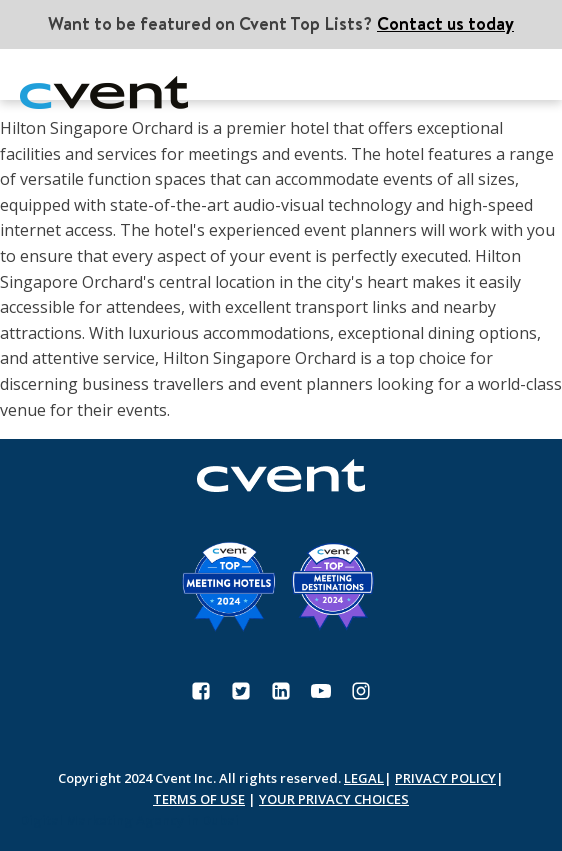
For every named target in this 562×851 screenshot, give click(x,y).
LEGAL (364, 778)
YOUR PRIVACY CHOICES (334, 799)
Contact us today (445, 23)
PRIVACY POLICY (445, 778)
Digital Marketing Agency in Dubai (129, 820)
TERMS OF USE (199, 799)
